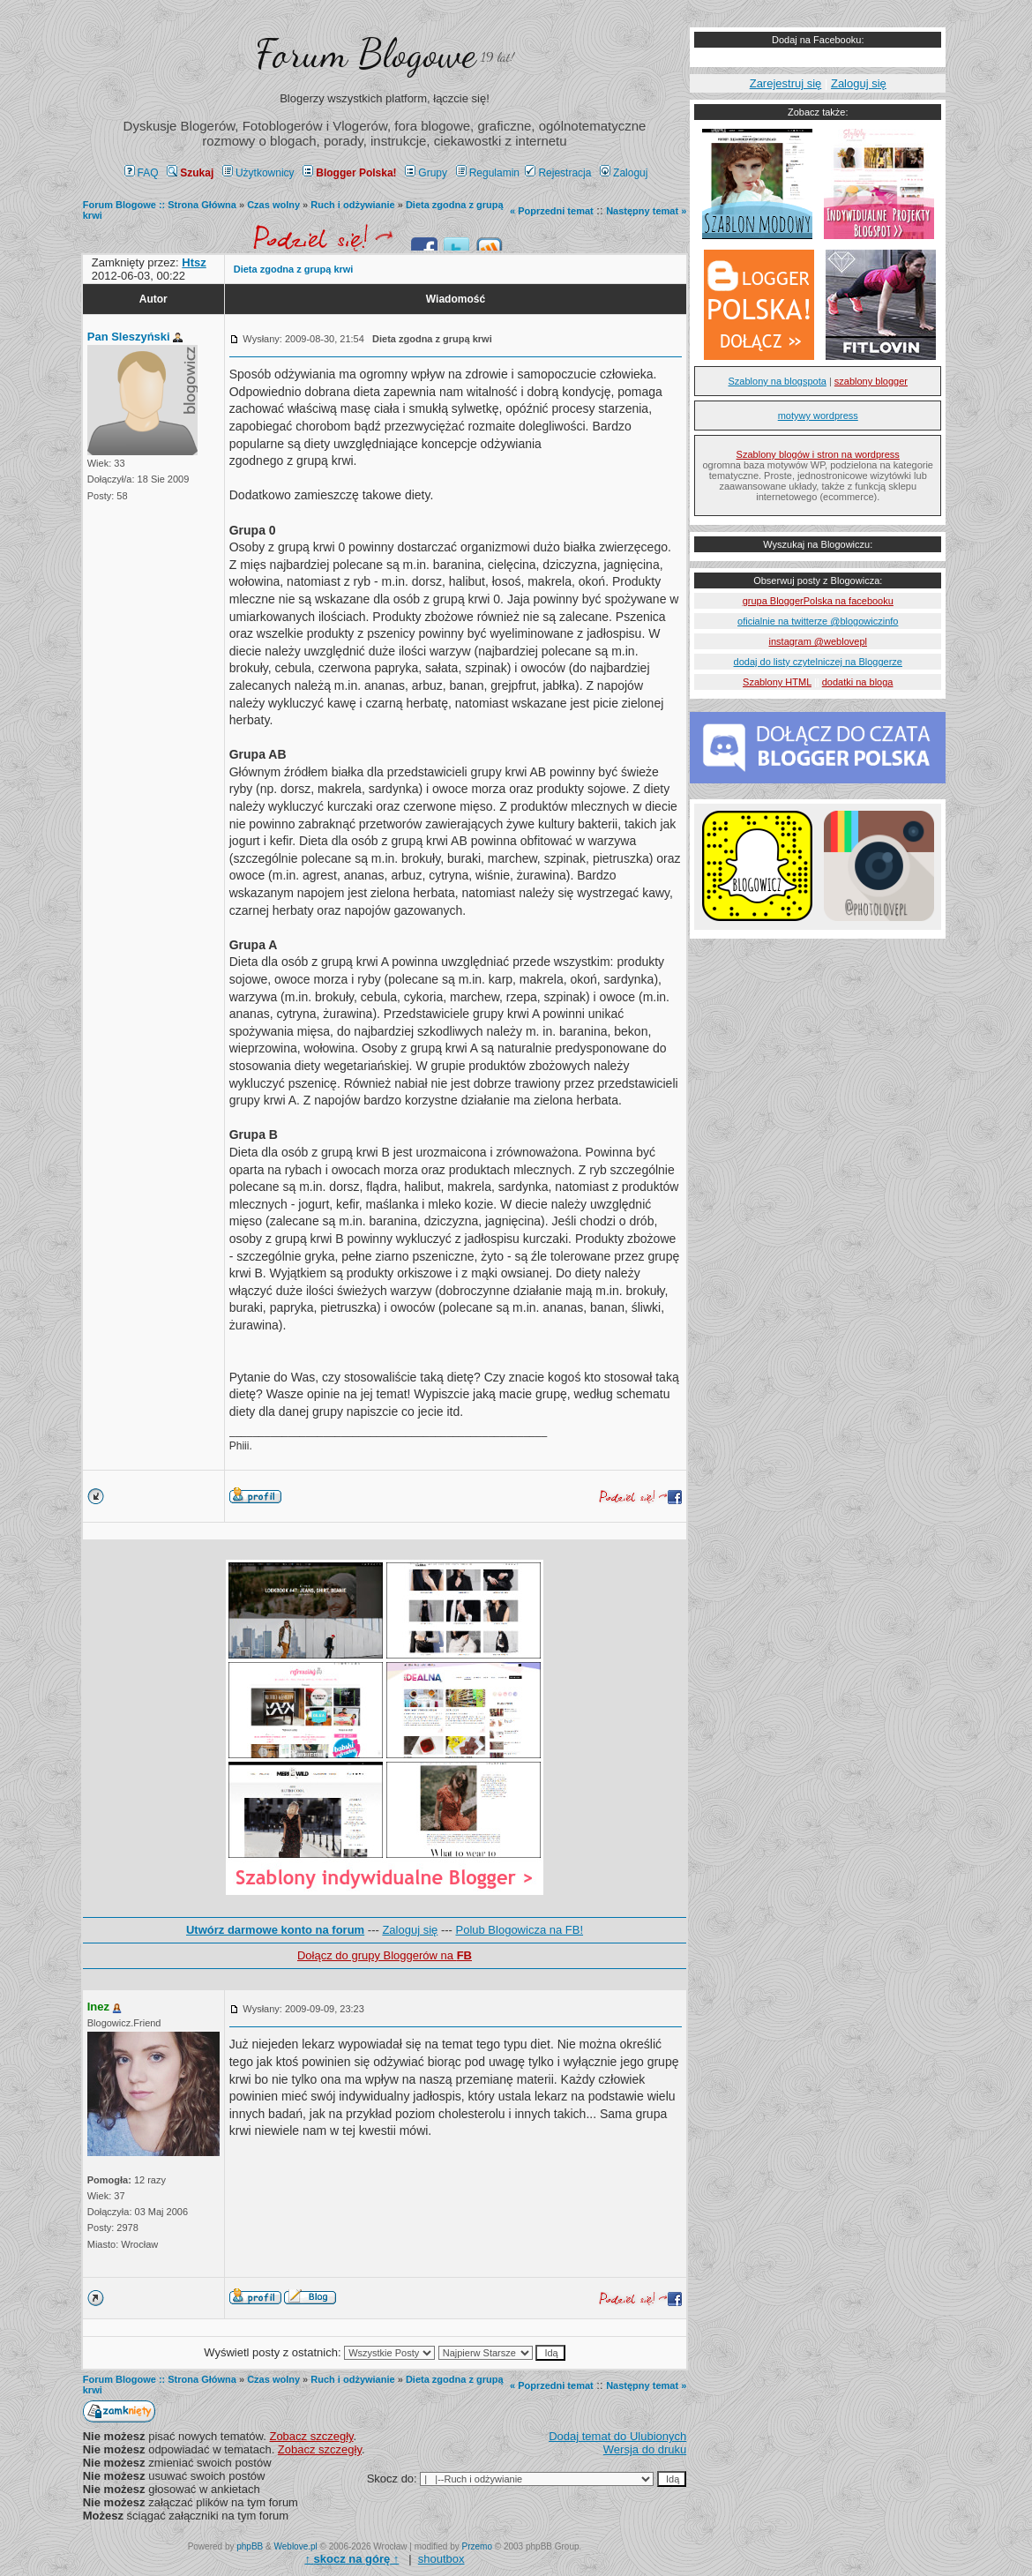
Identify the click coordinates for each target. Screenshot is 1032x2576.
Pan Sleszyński (128, 336)
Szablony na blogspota (777, 381)
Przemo (477, 2546)
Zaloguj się (409, 1929)
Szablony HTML (777, 682)
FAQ (141, 173)
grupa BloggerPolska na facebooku (818, 600)
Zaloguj (623, 173)
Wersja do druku (644, 2449)
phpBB (249, 2546)
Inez (98, 2006)
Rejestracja (558, 173)
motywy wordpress (818, 415)
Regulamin (488, 173)
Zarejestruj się (786, 83)
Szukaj (190, 173)
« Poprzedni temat (552, 211)
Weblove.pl (296, 2546)
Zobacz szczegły (311, 2436)
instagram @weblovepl (818, 641)
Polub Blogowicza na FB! (520, 1929)
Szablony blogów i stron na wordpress (818, 454)
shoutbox (441, 2558)
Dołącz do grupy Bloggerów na (384, 1955)
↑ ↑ (351, 2558)
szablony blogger (871, 381)
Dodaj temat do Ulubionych (617, 2436)
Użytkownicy (258, 173)
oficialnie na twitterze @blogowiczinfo (817, 621)
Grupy (426, 173)
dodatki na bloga (858, 682)
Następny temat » (646, 211)
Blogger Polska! (349, 173)
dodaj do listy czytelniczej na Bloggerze (818, 661)
